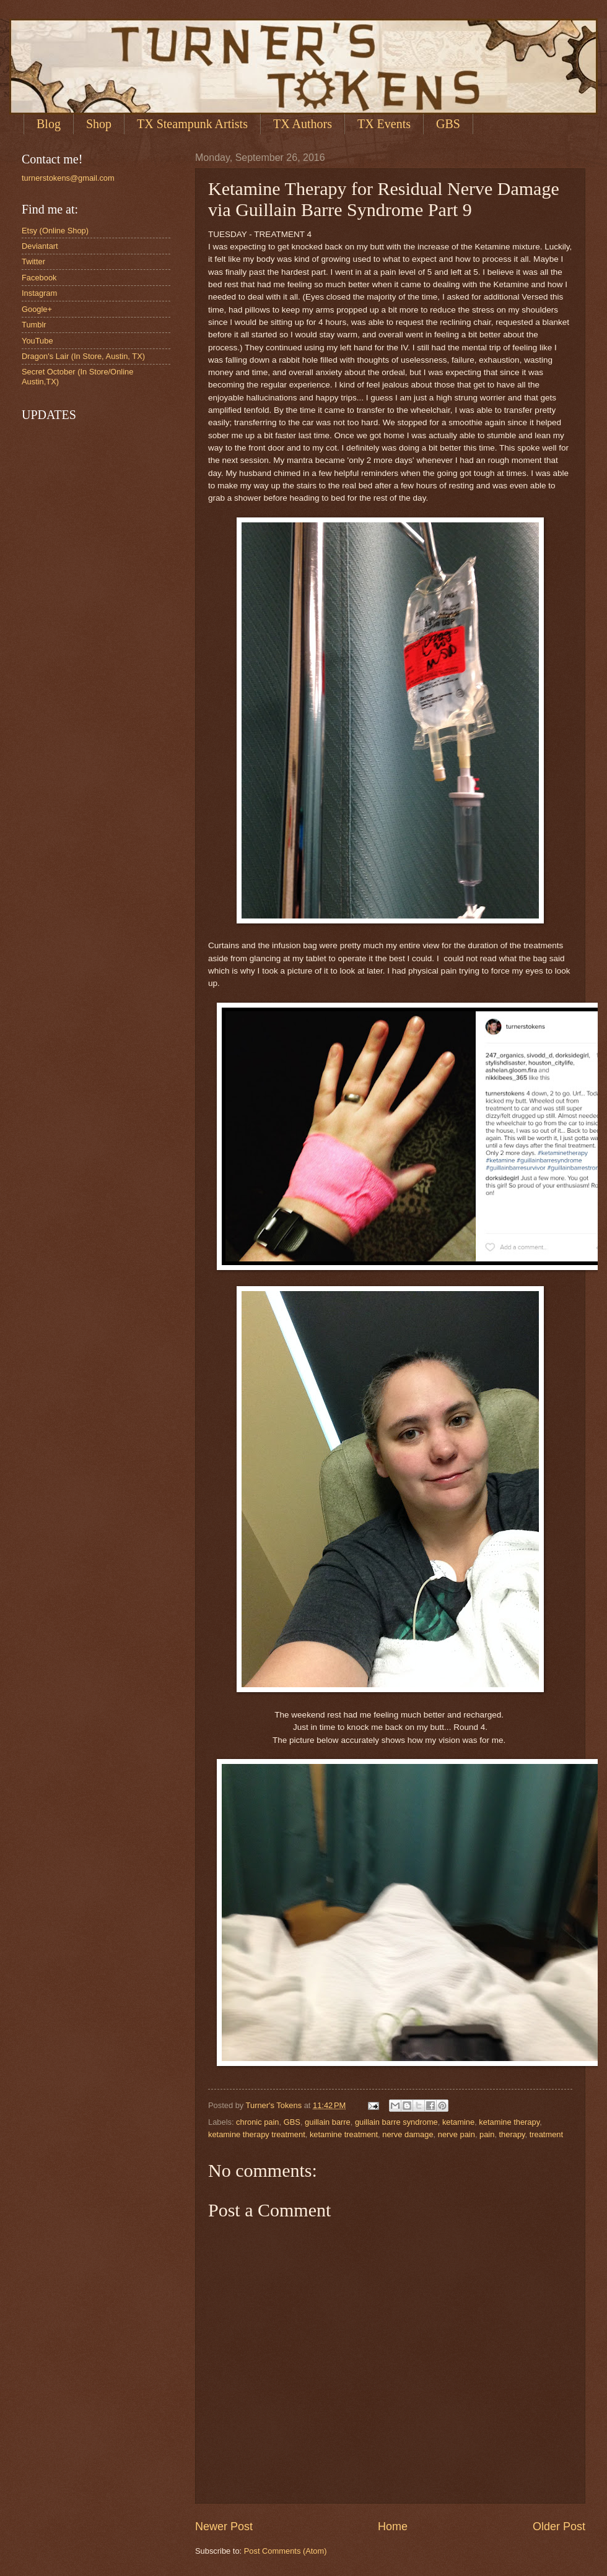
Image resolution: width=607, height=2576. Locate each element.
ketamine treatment (344, 2134)
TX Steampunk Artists (192, 124)
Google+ (37, 309)
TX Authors (302, 124)
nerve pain (456, 2134)
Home (393, 2526)
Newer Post (224, 2526)
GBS (292, 2122)
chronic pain (257, 2122)
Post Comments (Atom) (285, 2551)
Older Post (559, 2526)
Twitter (33, 261)
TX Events (384, 124)
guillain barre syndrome (396, 2122)
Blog (49, 124)
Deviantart (40, 246)
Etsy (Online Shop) (55, 230)
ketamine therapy (509, 2122)
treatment (546, 2134)
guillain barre (328, 2122)
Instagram (39, 293)
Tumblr (34, 324)
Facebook (39, 277)
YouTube (37, 340)
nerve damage (407, 2134)
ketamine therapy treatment (256, 2134)
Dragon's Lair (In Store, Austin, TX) (83, 356)
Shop (98, 124)
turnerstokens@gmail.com (68, 178)
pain (486, 2134)
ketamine (458, 2122)
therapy (512, 2134)
